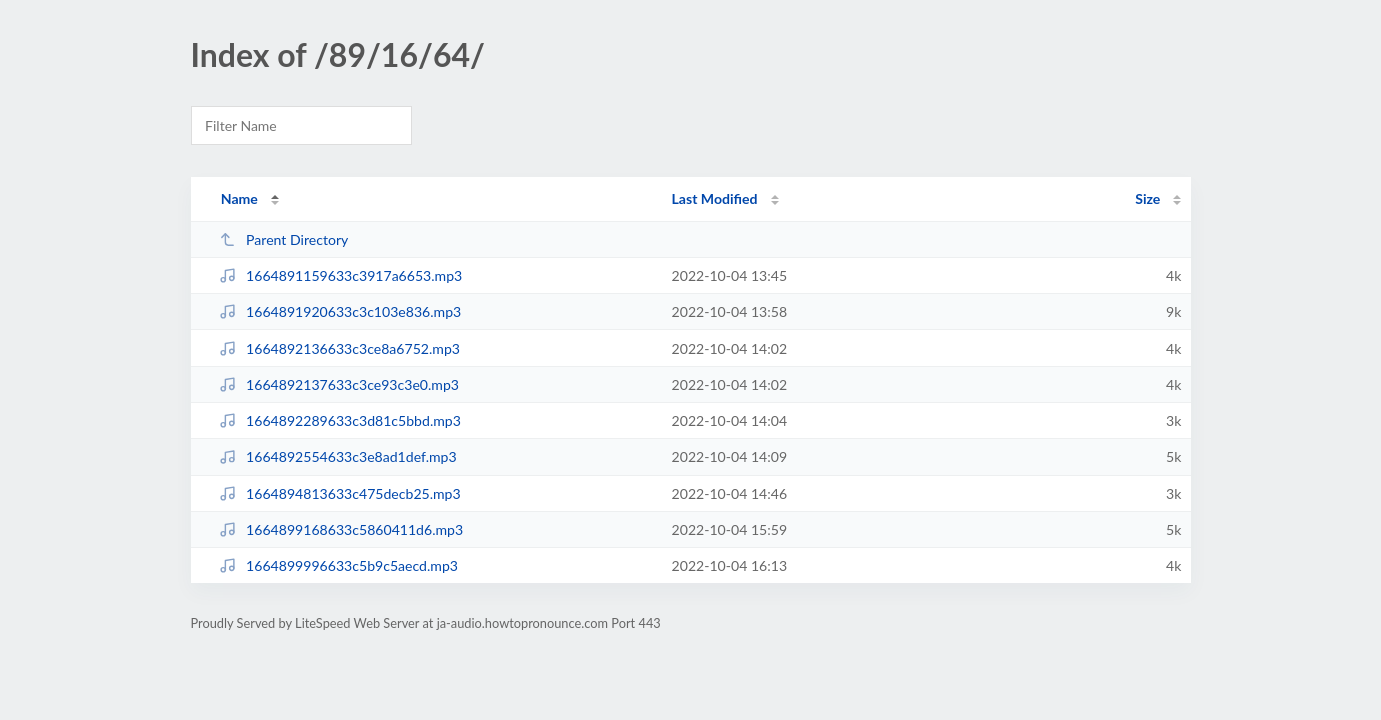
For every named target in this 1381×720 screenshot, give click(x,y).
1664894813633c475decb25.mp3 (340, 493)
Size (1147, 198)
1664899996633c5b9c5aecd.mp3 (338, 565)
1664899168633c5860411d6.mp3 (341, 529)
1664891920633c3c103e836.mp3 (340, 311)
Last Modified (715, 198)
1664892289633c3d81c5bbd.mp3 (340, 420)
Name (239, 198)
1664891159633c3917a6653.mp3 (341, 275)
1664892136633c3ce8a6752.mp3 (339, 348)
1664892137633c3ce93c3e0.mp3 (339, 384)
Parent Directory (284, 239)
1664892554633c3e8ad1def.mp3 (338, 456)
